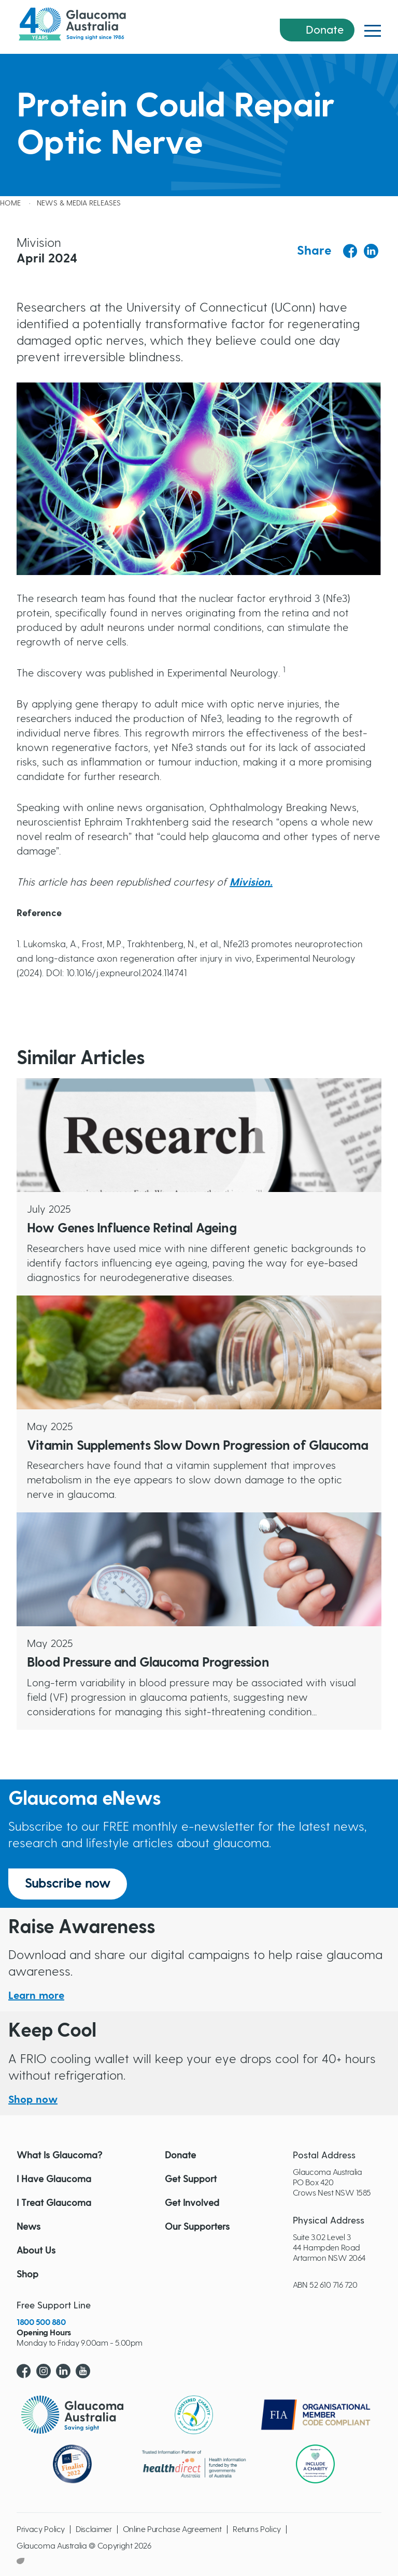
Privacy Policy (41, 2529)
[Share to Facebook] (350, 251)
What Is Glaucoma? (59, 2155)
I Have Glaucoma (54, 2179)
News (28, 2227)
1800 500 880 (41, 2322)
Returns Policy (257, 2529)
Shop (27, 2274)
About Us (36, 2251)
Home (10, 203)
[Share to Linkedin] (371, 251)
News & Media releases (79, 203)
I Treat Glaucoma (54, 2203)
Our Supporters (197, 2227)
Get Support (191, 2179)
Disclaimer (94, 2529)
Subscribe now (67, 1884)
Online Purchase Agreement (172, 2529)
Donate (325, 30)
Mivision (250, 882)
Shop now (33, 2100)
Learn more (36, 1996)
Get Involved (192, 2203)
